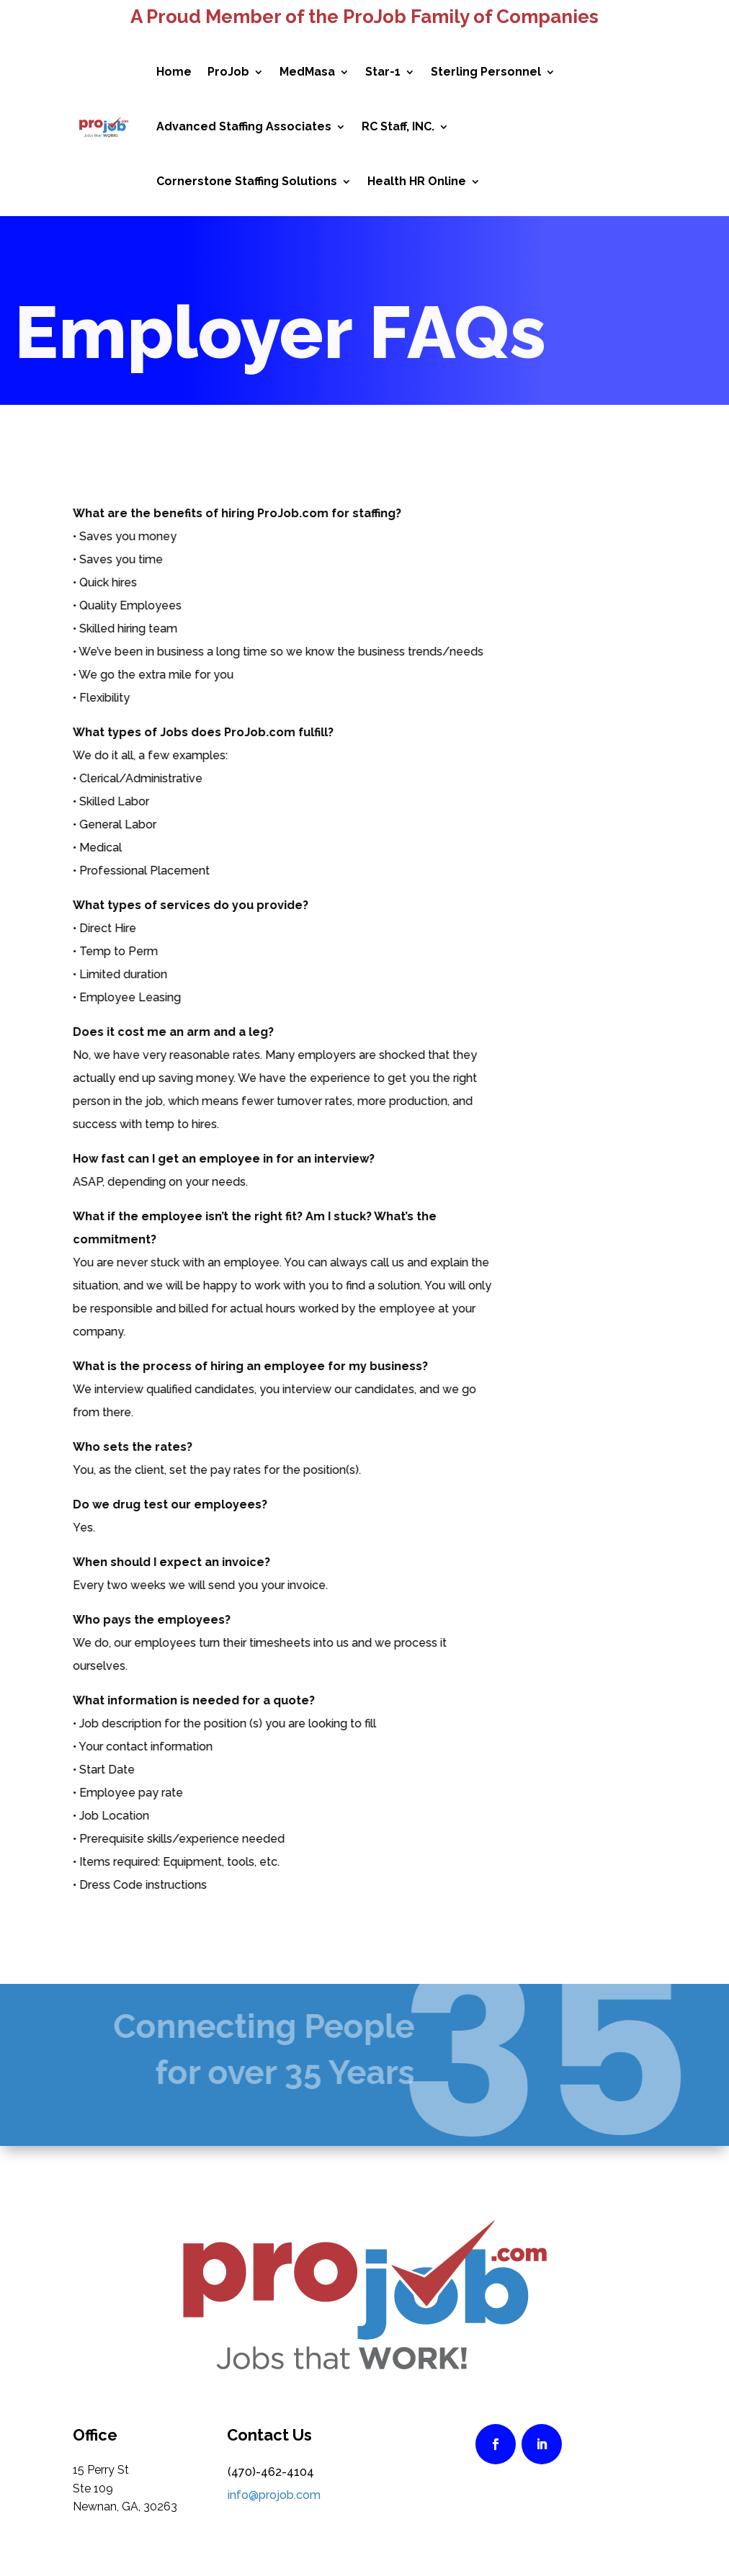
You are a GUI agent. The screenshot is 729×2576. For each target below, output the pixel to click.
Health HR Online (416, 181)
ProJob (228, 72)
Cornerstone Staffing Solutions (246, 181)
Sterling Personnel (486, 72)
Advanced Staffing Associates (243, 126)
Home (174, 72)
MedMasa (307, 72)
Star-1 (383, 72)
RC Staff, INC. (398, 126)
